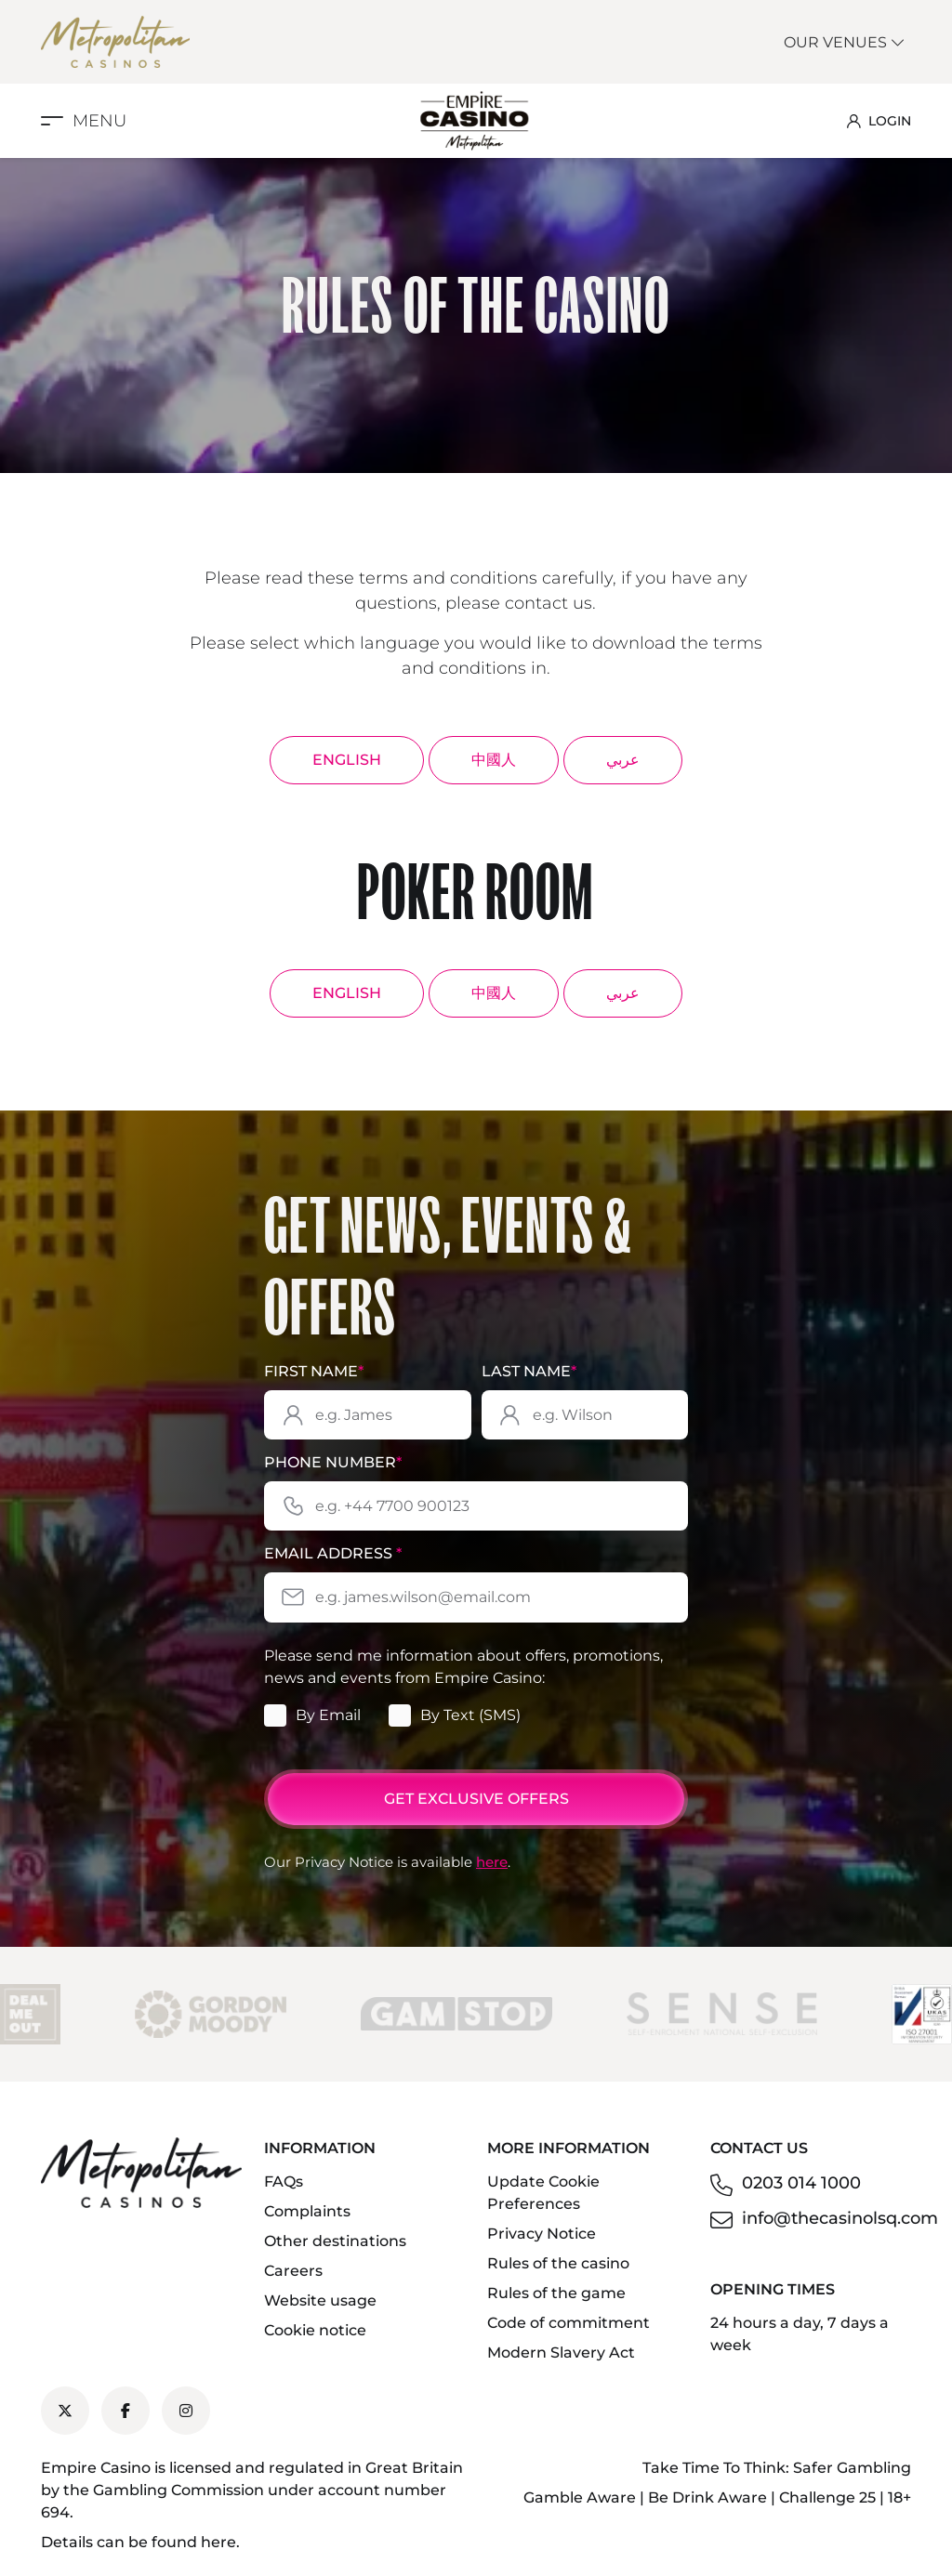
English (346, 760)
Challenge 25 (827, 2497)
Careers (293, 2271)
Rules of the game (556, 2293)
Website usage (320, 2300)
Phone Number (333, 1462)
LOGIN (879, 120)
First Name (314, 1371)
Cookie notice (315, 2330)
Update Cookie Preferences (543, 2193)
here (492, 1862)
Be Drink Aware (707, 2497)
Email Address (333, 1553)
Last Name (529, 1371)
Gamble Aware (579, 2497)
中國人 (493, 760)
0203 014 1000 (801, 2183)
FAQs (283, 2181)
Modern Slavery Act (561, 2352)
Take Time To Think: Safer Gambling (776, 2468)
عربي (623, 760)
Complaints (307, 2211)
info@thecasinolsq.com (840, 2218)
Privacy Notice (541, 2233)
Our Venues (845, 42)
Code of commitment (568, 2323)
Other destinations (335, 2241)
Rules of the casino (558, 2263)
